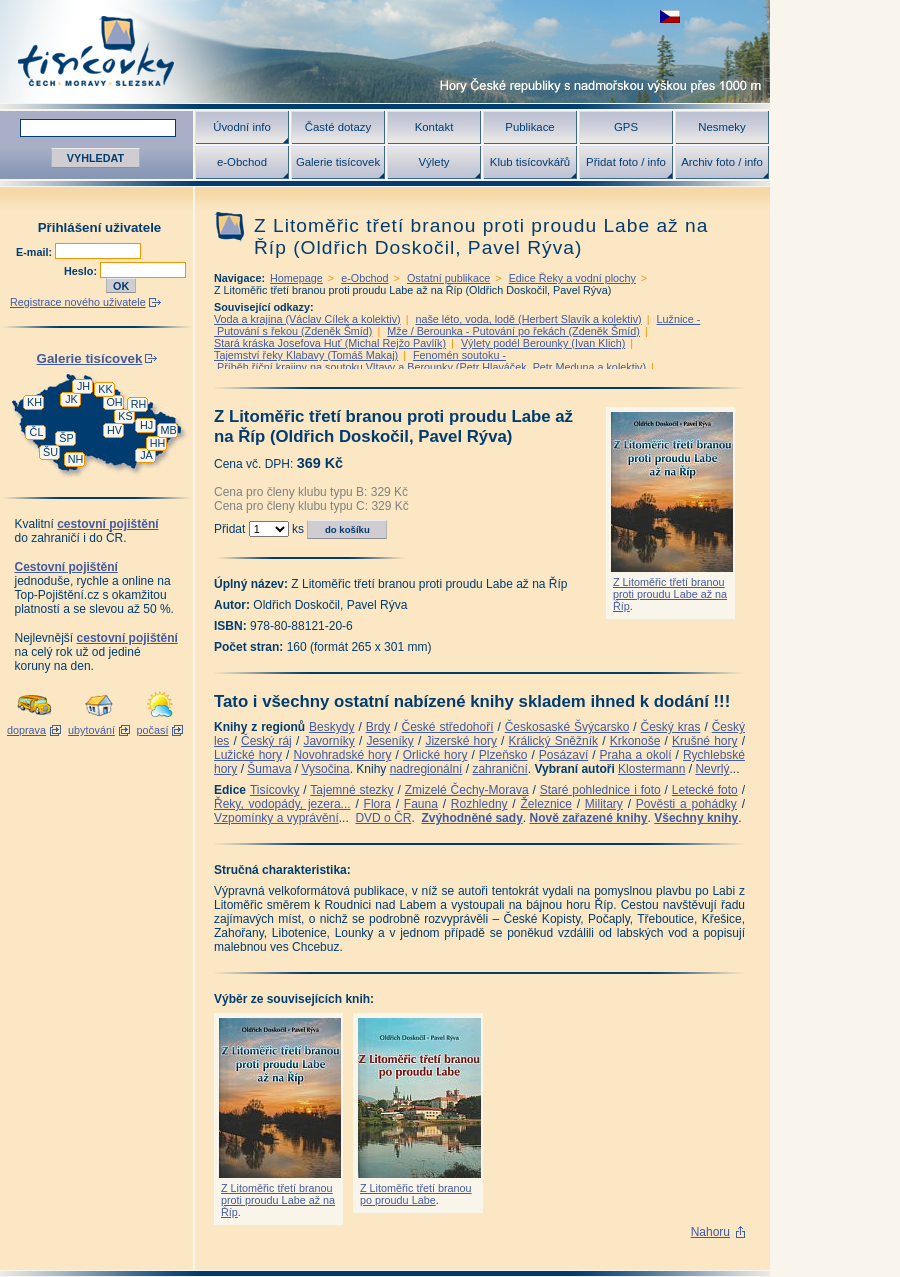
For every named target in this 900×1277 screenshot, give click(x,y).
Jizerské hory (461, 741)
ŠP (66, 438)
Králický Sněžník (554, 741)
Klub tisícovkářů (530, 162)
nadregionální (426, 769)
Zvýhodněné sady (471, 818)
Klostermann (651, 769)
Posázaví (563, 755)
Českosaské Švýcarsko (567, 727)
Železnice (546, 804)
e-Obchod (242, 162)
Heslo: (82, 271)
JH (83, 386)
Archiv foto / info (722, 162)
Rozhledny (479, 804)
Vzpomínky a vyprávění (276, 818)
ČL (37, 432)
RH (139, 404)
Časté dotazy (338, 127)
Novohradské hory (342, 755)
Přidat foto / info (626, 162)
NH (76, 459)
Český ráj (266, 741)
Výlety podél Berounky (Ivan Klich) (543, 343)
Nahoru (710, 1232)
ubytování (91, 730)
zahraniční (499, 769)
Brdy (378, 727)
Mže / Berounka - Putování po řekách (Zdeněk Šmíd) (513, 331)
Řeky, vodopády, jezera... (282, 804)
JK (71, 399)
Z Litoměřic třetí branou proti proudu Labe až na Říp (670, 594)
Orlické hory (435, 755)
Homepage (296, 278)
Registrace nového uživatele (78, 302)
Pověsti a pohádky (686, 804)
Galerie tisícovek (338, 162)
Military (604, 804)
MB (168, 430)
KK (105, 389)
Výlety (433, 162)
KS (125, 416)
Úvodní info (242, 127)
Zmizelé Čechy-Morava (467, 790)
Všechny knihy (696, 818)
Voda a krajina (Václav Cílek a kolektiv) (307, 319)
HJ (146, 425)
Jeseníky (389, 741)
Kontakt (434, 127)
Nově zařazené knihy (588, 818)
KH (34, 402)
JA (146, 455)
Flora (377, 804)
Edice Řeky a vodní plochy (572, 278)
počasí (153, 730)
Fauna (421, 804)
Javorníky (328, 741)
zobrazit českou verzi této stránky (670, 16)
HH (158, 443)
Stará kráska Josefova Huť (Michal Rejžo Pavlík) (330, 343)
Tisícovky (275, 790)
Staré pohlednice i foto (600, 790)
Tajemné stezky (351, 790)
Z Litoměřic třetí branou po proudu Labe (416, 1194)
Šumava (269, 769)
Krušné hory (705, 741)
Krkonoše (635, 741)
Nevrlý (712, 769)
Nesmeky (721, 127)
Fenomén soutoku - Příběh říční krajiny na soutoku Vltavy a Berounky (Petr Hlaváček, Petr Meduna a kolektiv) (430, 361)
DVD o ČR (383, 818)
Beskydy (331, 727)
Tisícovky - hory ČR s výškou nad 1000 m (385, 51)
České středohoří (448, 727)
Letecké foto (705, 790)
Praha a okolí (636, 755)
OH (114, 402)
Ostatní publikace (448, 278)
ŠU (50, 452)
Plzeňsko (503, 755)
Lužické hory (248, 755)
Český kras (671, 727)
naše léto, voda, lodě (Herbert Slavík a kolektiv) (528, 319)
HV (114, 430)
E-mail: (35, 252)
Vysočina (325, 769)
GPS (626, 127)
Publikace (529, 127)
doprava (26, 730)
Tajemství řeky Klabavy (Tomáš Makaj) (306, 355)
